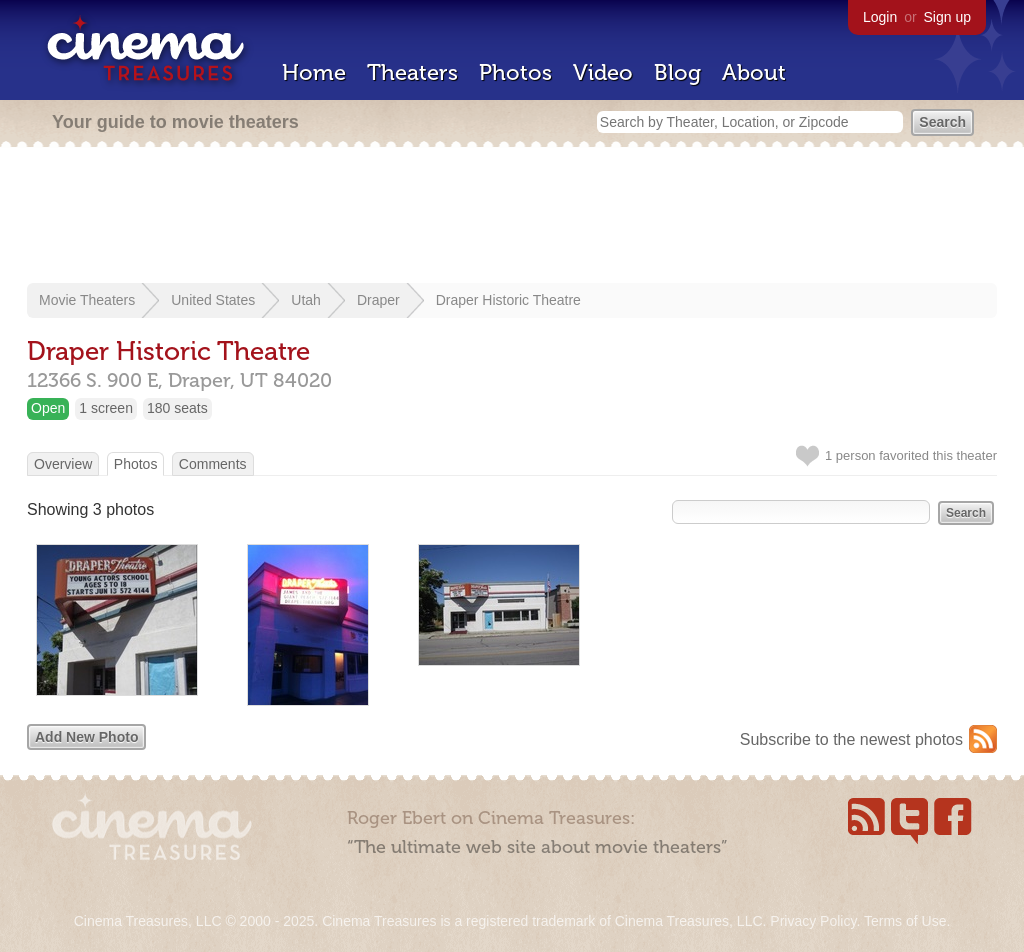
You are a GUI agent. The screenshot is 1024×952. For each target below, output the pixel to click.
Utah (306, 300)
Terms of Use (905, 921)
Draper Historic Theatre (508, 300)
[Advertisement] (512, 217)
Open (48, 408)
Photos (515, 72)
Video (603, 72)
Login (880, 17)
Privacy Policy (813, 921)
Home (314, 72)
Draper (378, 300)
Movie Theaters (87, 300)
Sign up (947, 17)
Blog (677, 72)
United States (213, 300)
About (754, 72)
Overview (63, 464)
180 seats (177, 408)
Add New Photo (86, 737)
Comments (213, 464)
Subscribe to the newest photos (851, 739)
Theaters (412, 72)
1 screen (106, 408)
